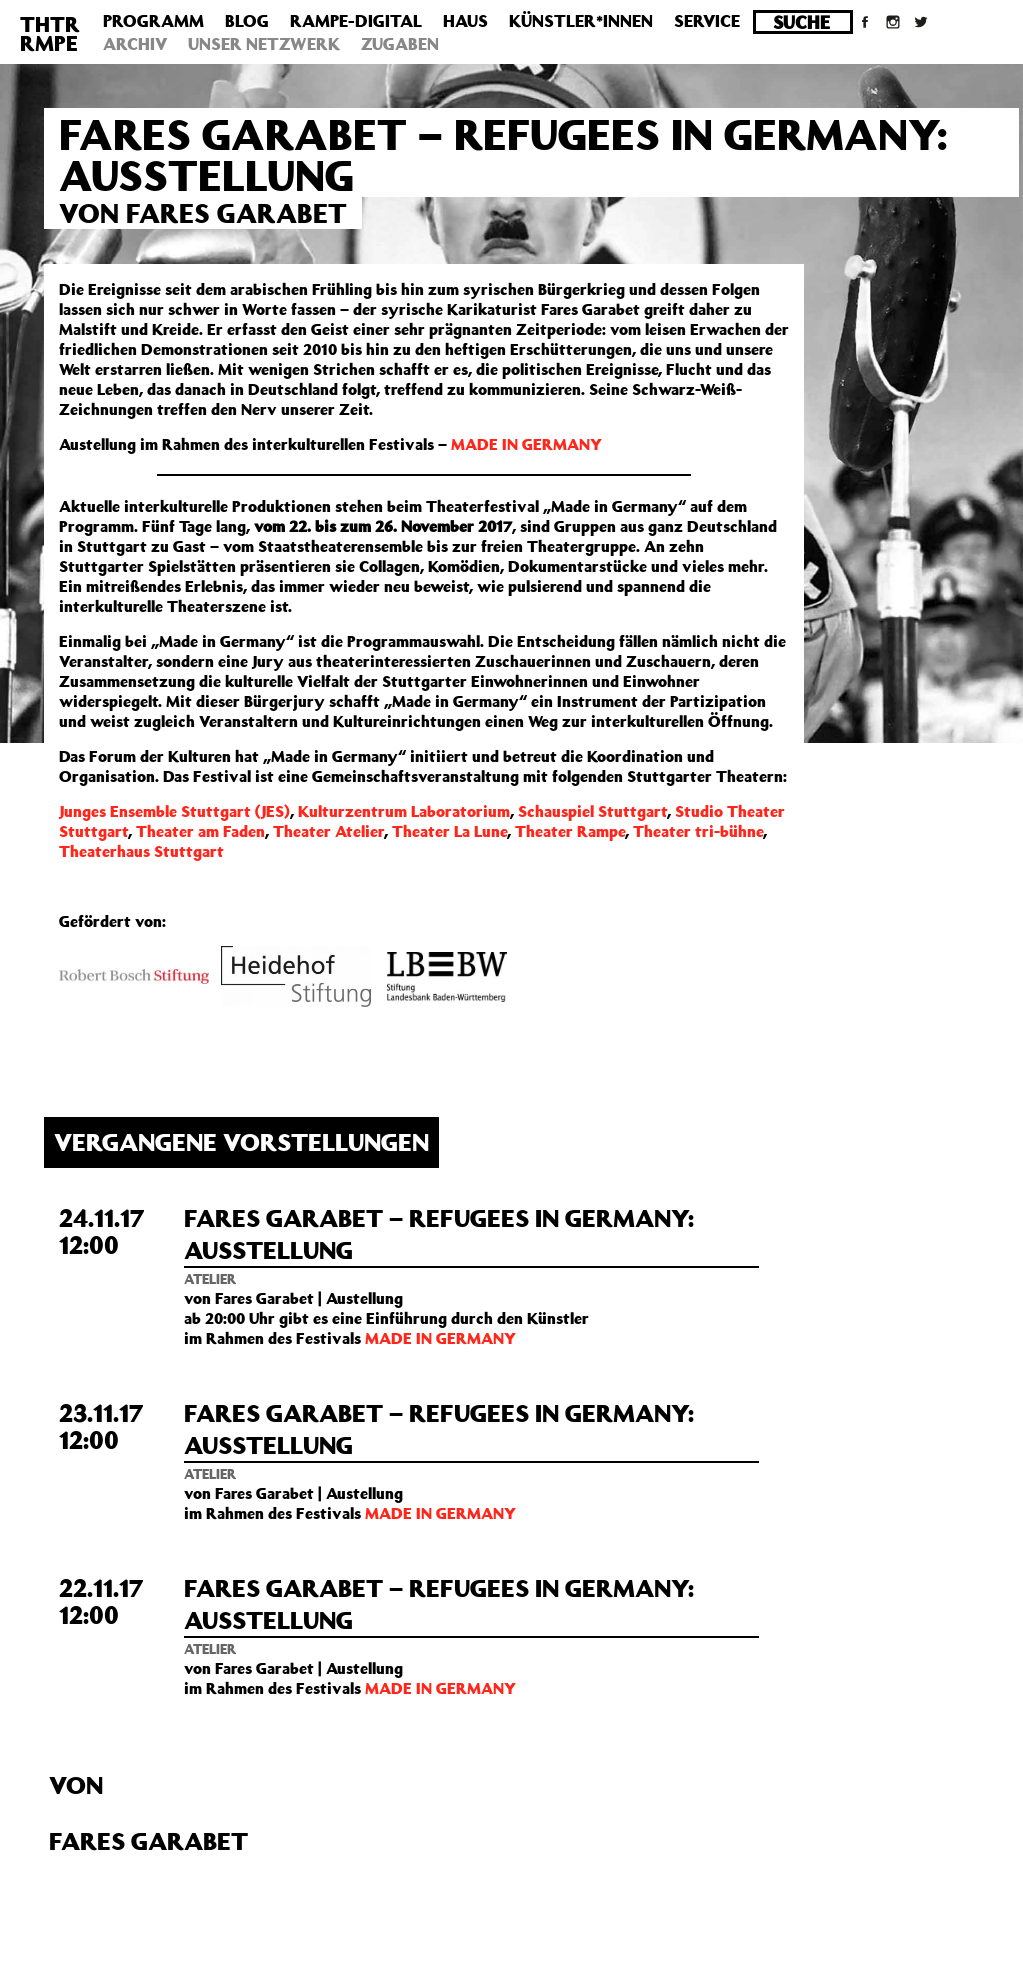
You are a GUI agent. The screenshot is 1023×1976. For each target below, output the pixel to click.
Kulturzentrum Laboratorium (404, 811)
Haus (465, 21)
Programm (153, 21)
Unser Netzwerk (264, 44)
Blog (247, 21)
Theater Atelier (328, 831)
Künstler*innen (581, 21)
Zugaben (400, 44)
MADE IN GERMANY (526, 444)
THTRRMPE (50, 33)
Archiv (135, 44)
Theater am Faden (200, 831)
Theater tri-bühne (698, 831)
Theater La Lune (449, 831)
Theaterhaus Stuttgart (141, 851)
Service (707, 21)
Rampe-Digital (356, 21)
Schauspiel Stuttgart (592, 811)
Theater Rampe (570, 831)
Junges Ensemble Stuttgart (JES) (174, 811)
